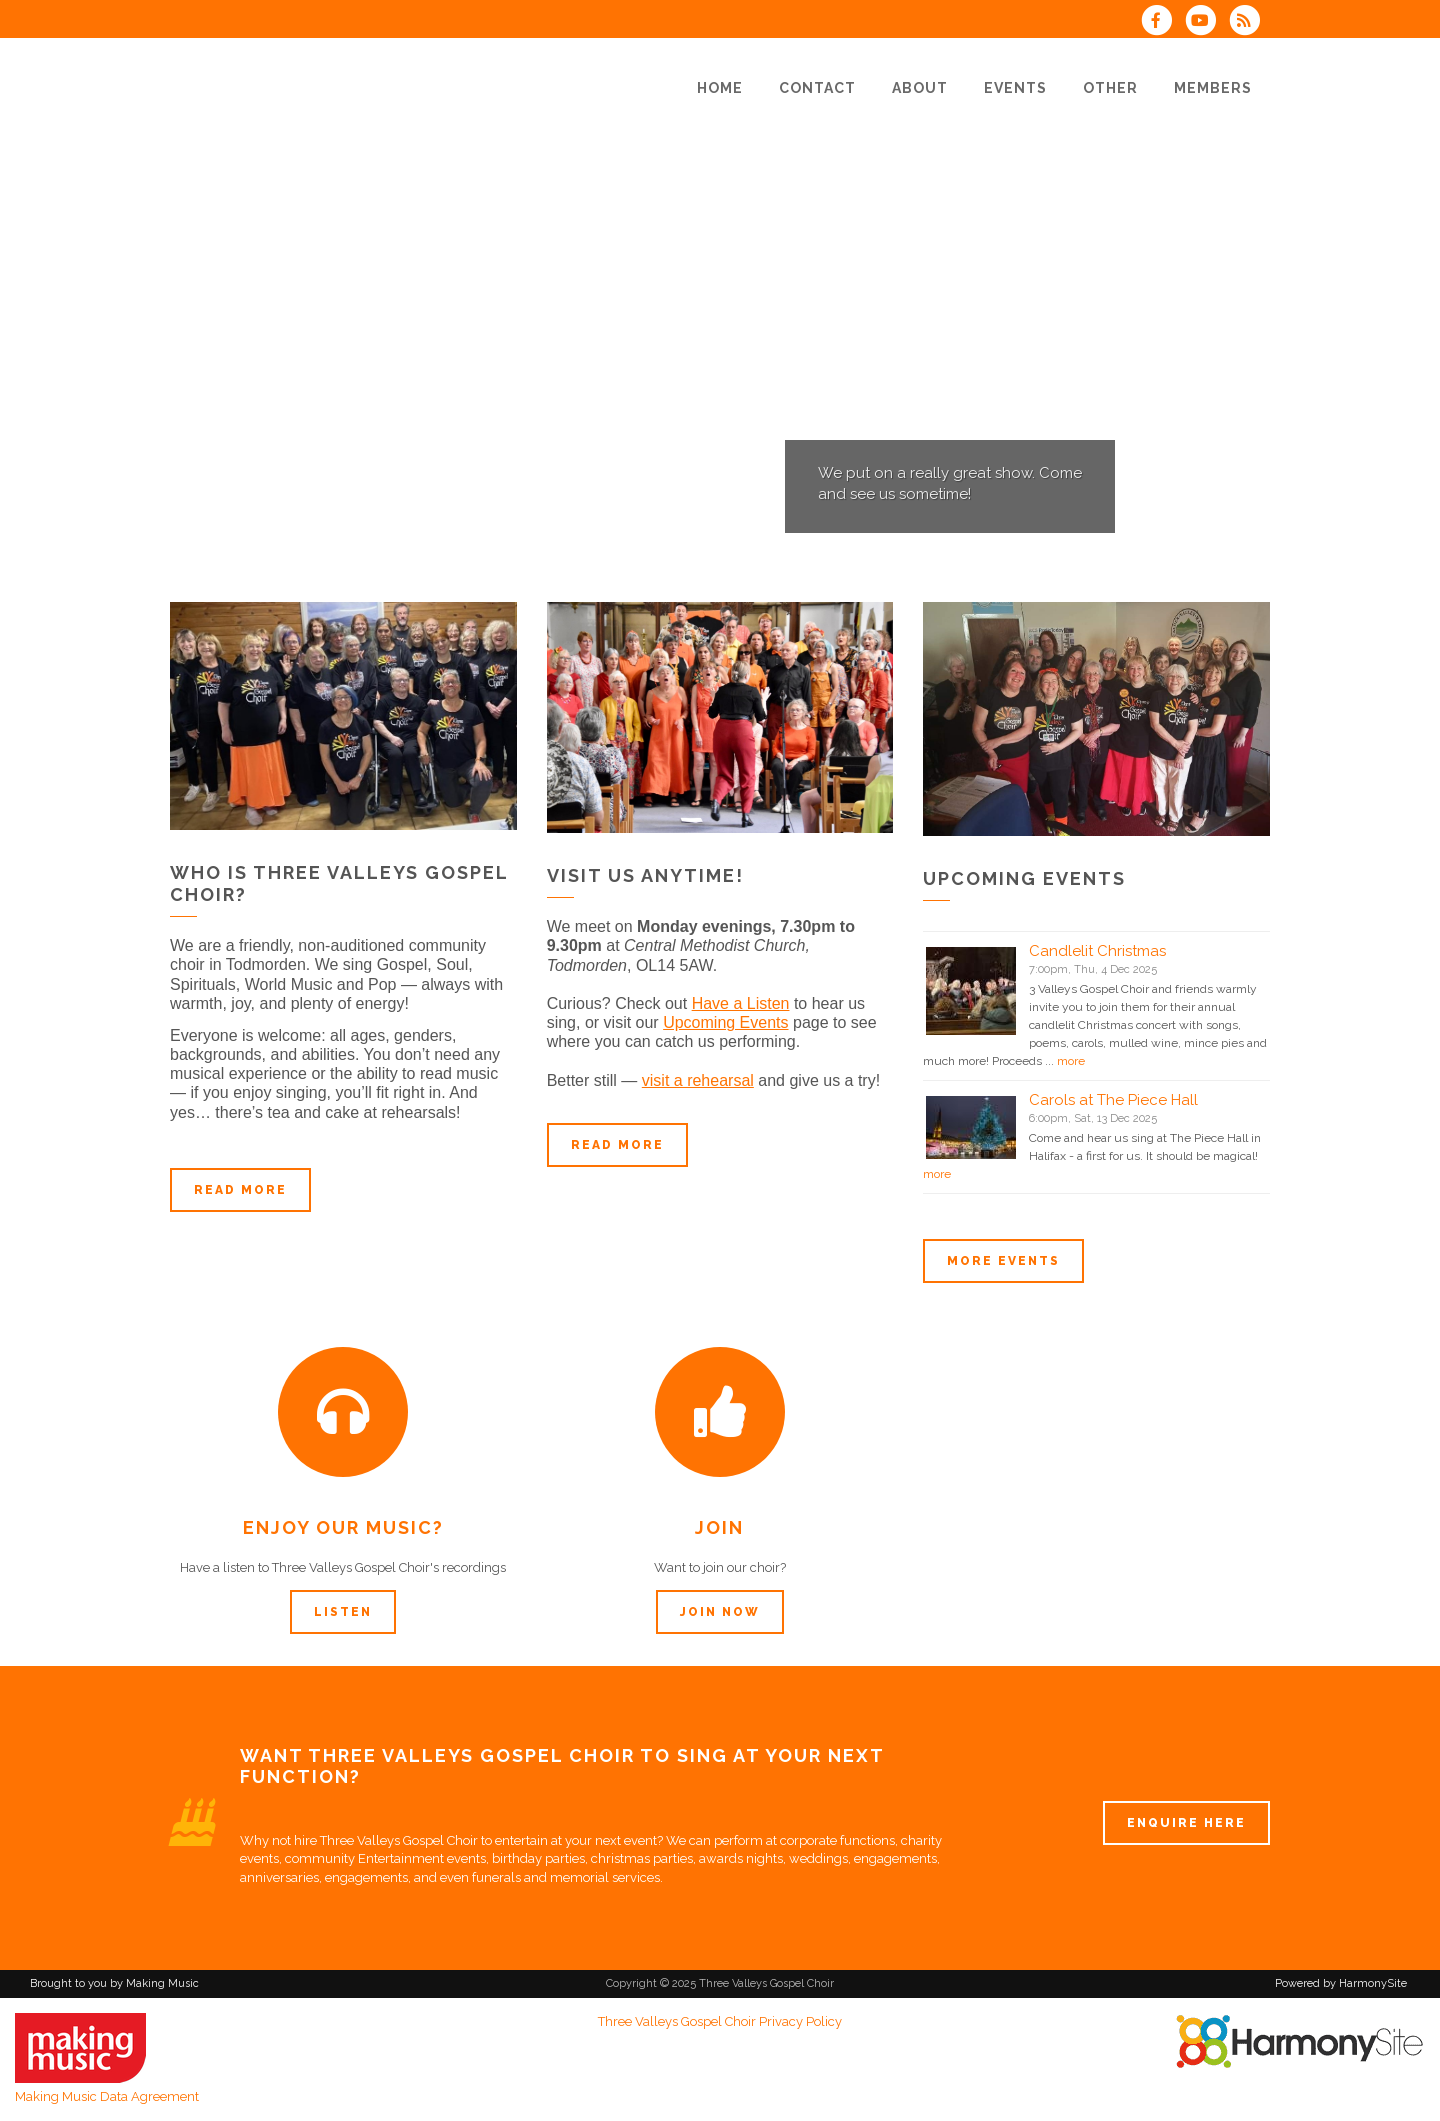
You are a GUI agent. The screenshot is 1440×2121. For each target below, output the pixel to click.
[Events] (1015, 88)
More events (1003, 1261)
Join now (720, 1612)
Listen (343, 1612)
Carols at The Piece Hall (1113, 1100)
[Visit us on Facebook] (1162, 22)
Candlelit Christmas (1097, 951)
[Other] (1110, 88)
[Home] (720, 88)
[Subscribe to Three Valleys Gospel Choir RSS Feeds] (1249, 22)
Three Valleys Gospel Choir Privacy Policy (720, 2021)
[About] (920, 88)
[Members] (1213, 88)
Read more (240, 1190)
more (1071, 1061)
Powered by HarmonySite (1341, 1983)
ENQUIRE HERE (1186, 1823)
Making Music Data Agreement (107, 2096)
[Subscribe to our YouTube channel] (1207, 22)
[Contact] (817, 88)
